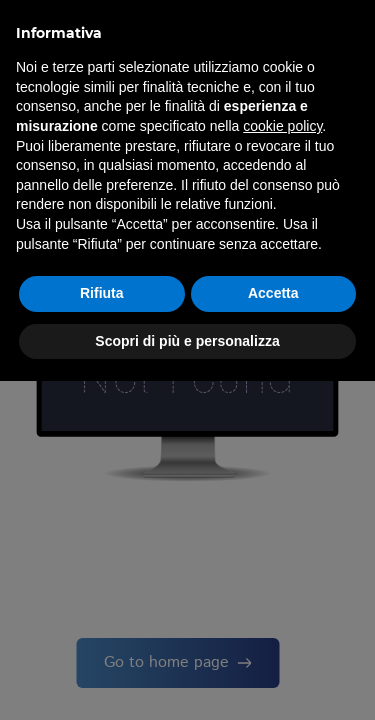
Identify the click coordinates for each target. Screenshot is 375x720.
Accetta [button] (273, 293)
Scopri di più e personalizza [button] (187, 341)
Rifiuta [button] (102, 293)
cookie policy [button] (282, 126)
